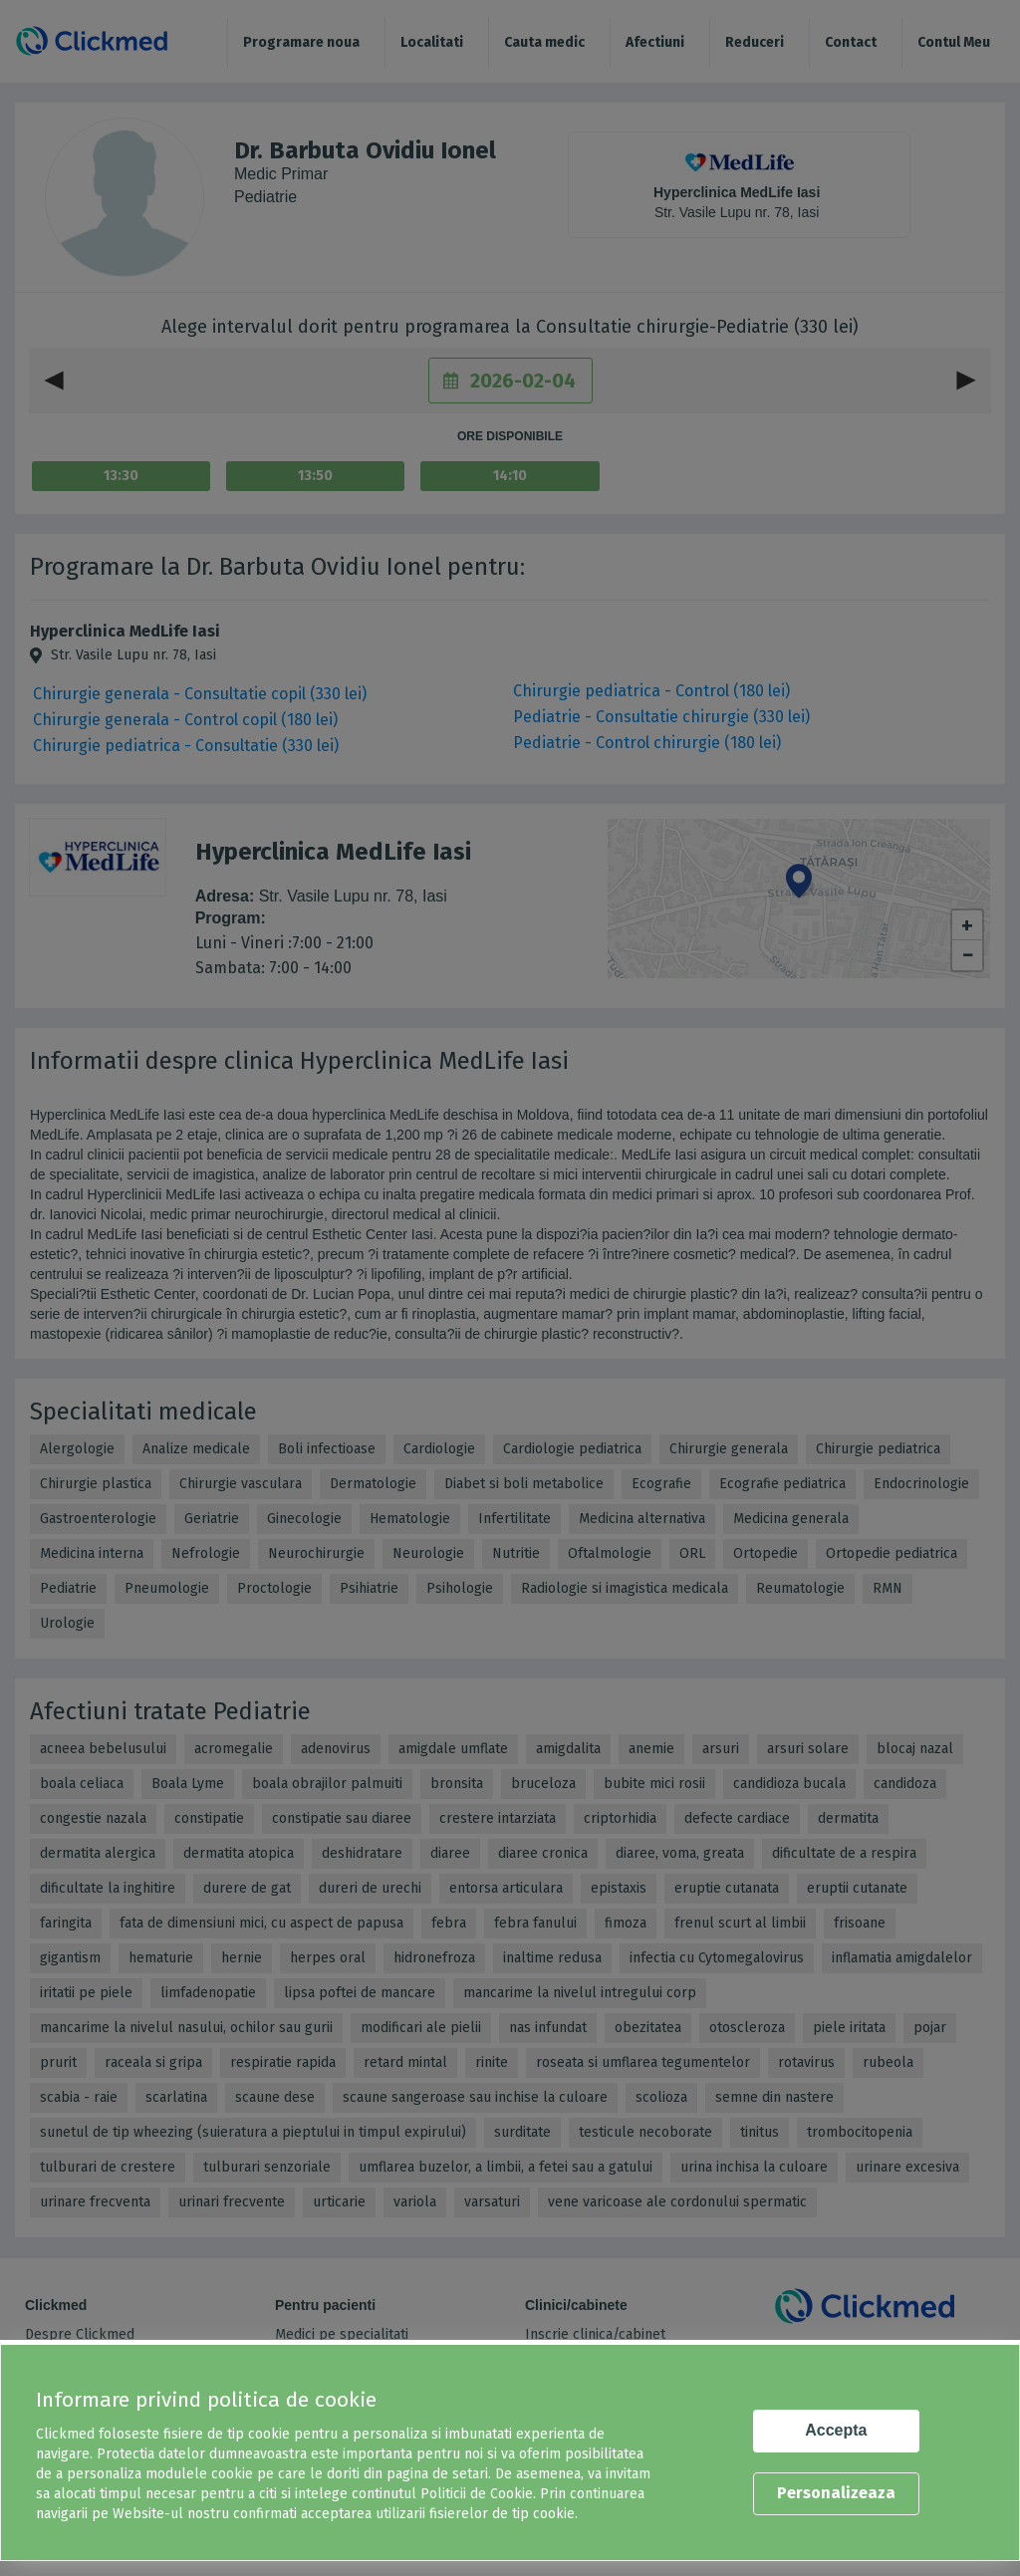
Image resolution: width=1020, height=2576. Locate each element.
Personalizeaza (836, 2492)
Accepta (836, 2430)
